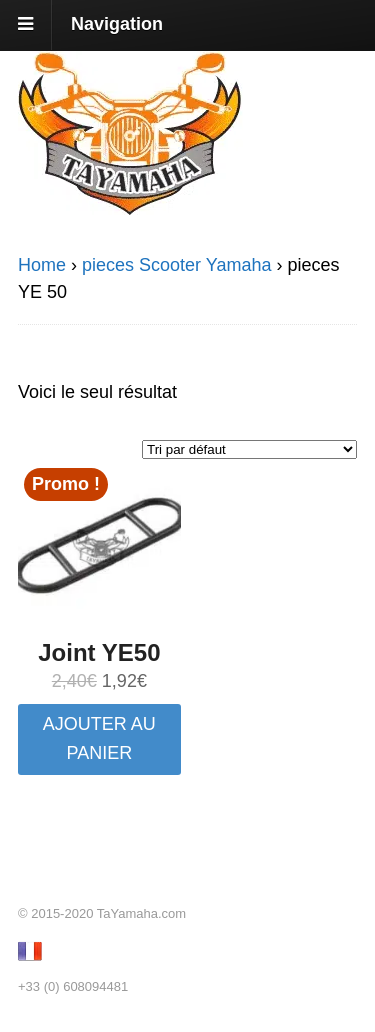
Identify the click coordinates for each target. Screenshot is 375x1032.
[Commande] (249, 449)
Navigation (117, 24)
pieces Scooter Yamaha (176, 265)
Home (42, 265)
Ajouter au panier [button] (99, 738)
